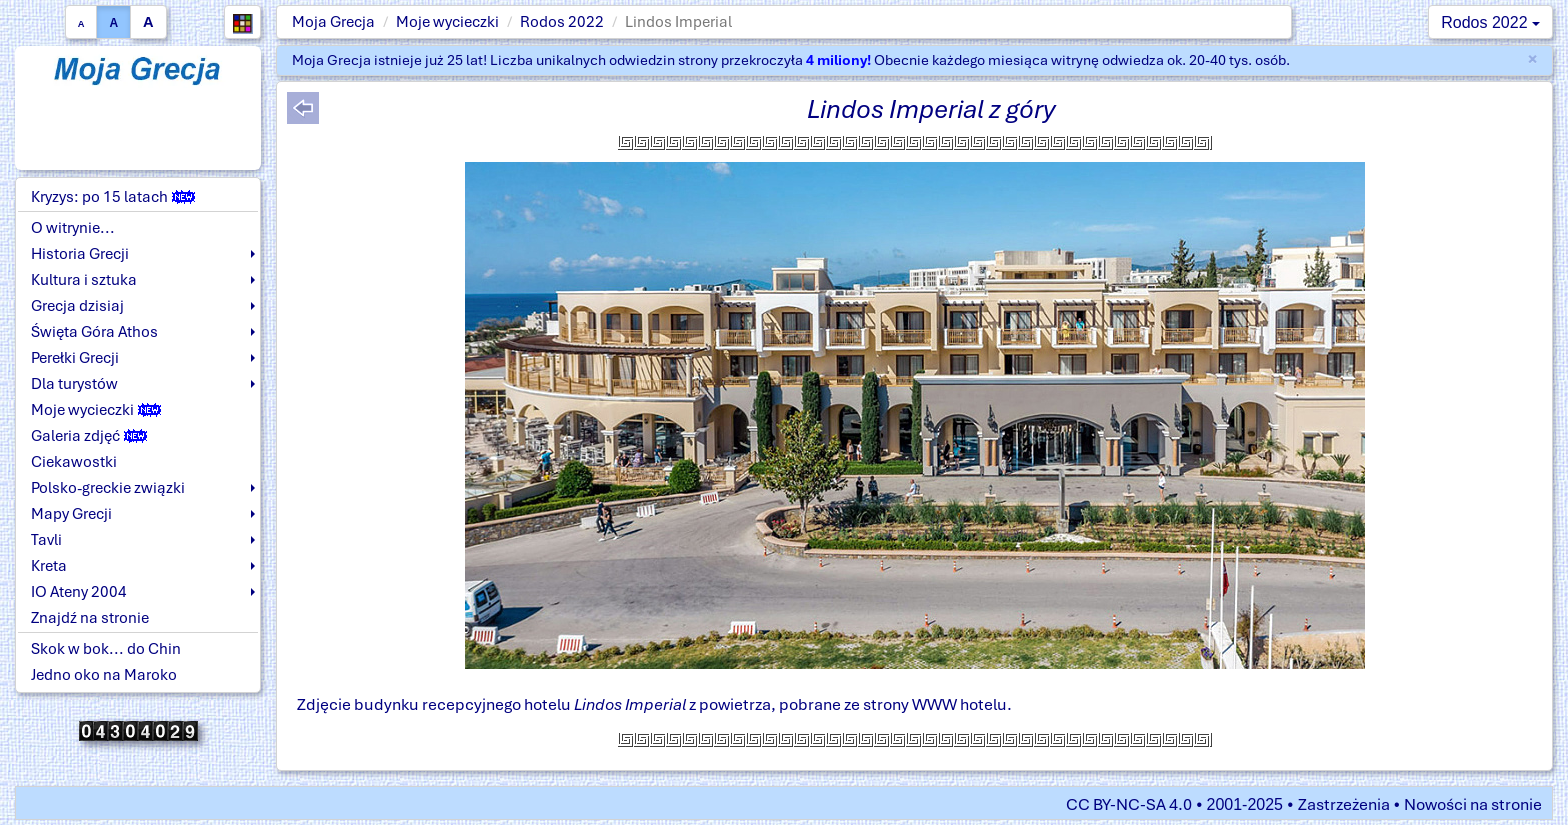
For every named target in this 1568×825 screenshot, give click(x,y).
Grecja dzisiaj (77, 306)
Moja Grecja (333, 22)
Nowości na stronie (1473, 804)
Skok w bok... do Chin (106, 649)
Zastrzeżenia (1344, 804)
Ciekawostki (74, 462)
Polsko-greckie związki (108, 488)
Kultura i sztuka (84, 280)
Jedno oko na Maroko (104, 675)
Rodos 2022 (562, 22)
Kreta (49, 566)
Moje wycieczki (447, 22)
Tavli (46, 540)
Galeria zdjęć (89, 436)
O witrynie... (73, 228)
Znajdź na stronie (90, 618)
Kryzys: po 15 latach (113, 197)
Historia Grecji (80, 254)
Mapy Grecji (71, 514)
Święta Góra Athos (94, 332)
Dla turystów (74, 384)
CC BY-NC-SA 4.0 (1129, 804)
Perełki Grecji (75, 358)
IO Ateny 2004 (79, 592)
